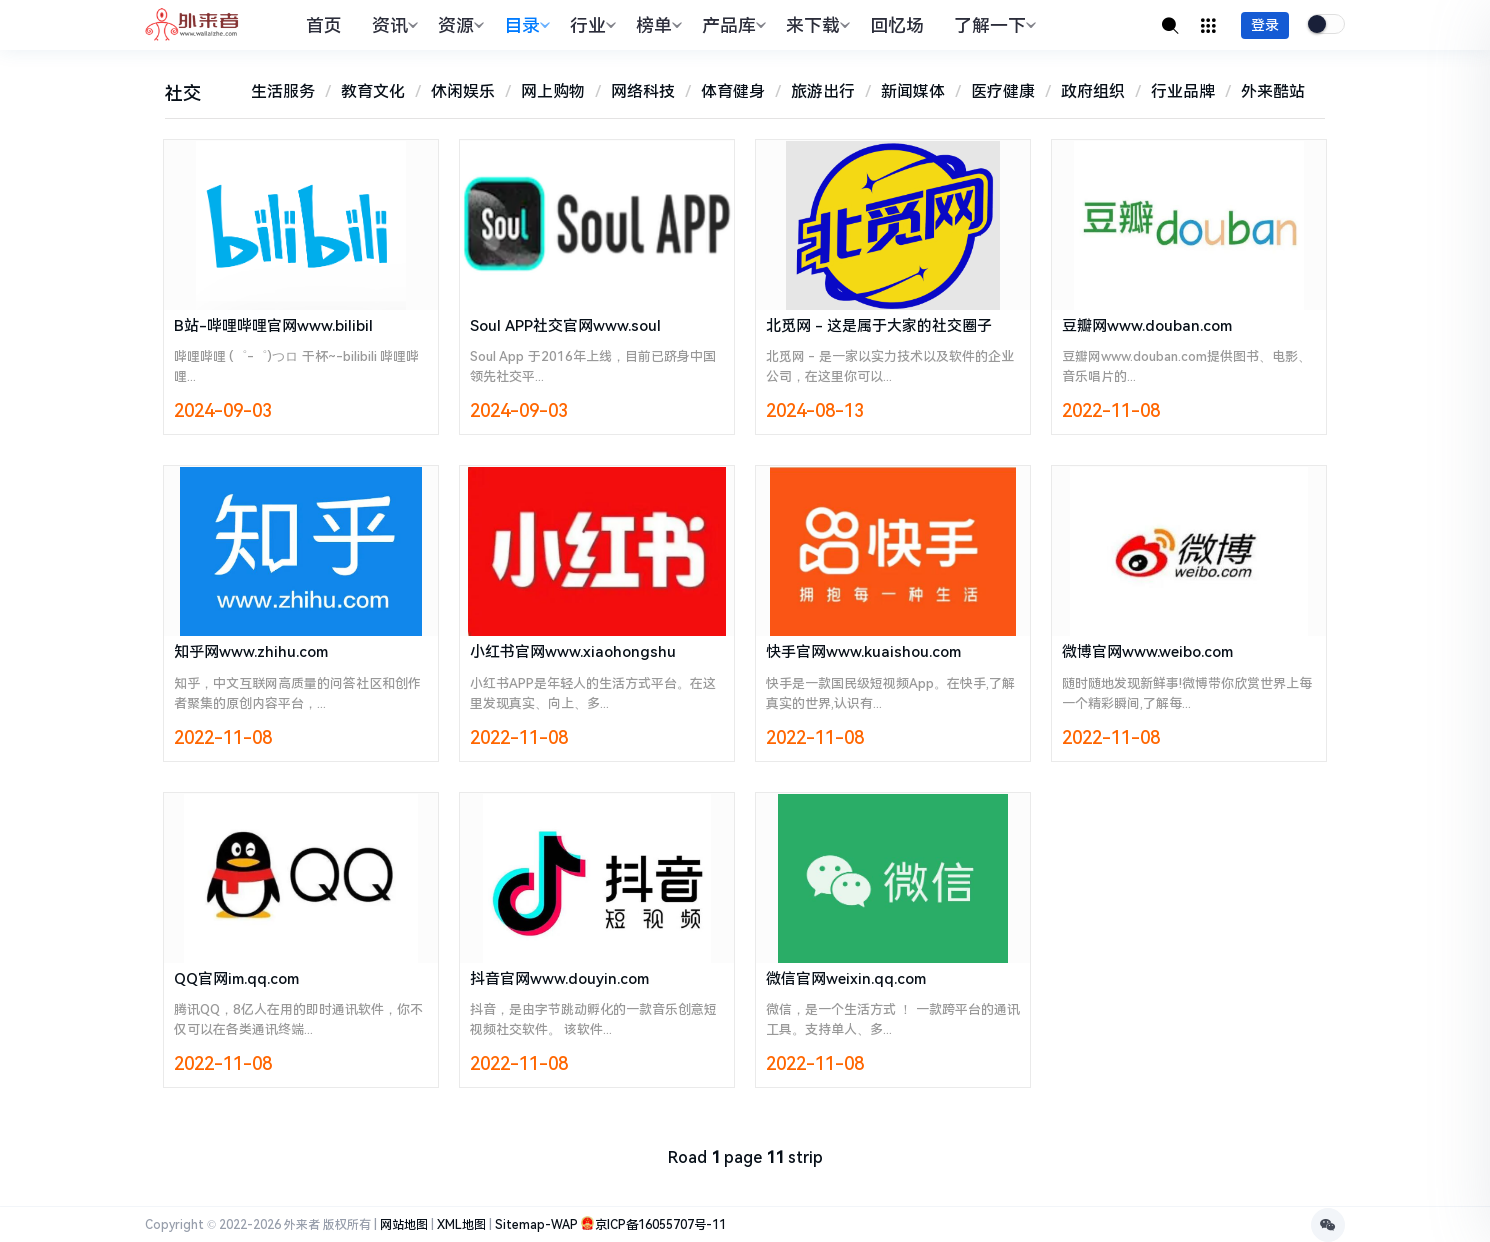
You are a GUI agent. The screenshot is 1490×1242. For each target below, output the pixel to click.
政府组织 (1093, 91)
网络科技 (643, 91)
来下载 (815, 25)
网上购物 (553, 91)
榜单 (656, 25)
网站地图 (404, 1225)
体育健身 (733, 91)
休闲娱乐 (463, 91)
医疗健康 (1003, 91)
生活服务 (283, 91)
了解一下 (992, 25)
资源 (458, 25)
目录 (524, 25)
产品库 (731, 25)
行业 (590, 25)
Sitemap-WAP (536, 1225)
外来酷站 (1273, 91)
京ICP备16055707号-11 (660, 1225)
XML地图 (461, 1225)
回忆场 (897, 25)
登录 (1265, 25)
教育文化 (373, 91)
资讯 (392, 25)
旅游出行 (823, 91)
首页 (324, 25)
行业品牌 (1183, 91)
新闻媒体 (913, 91)
